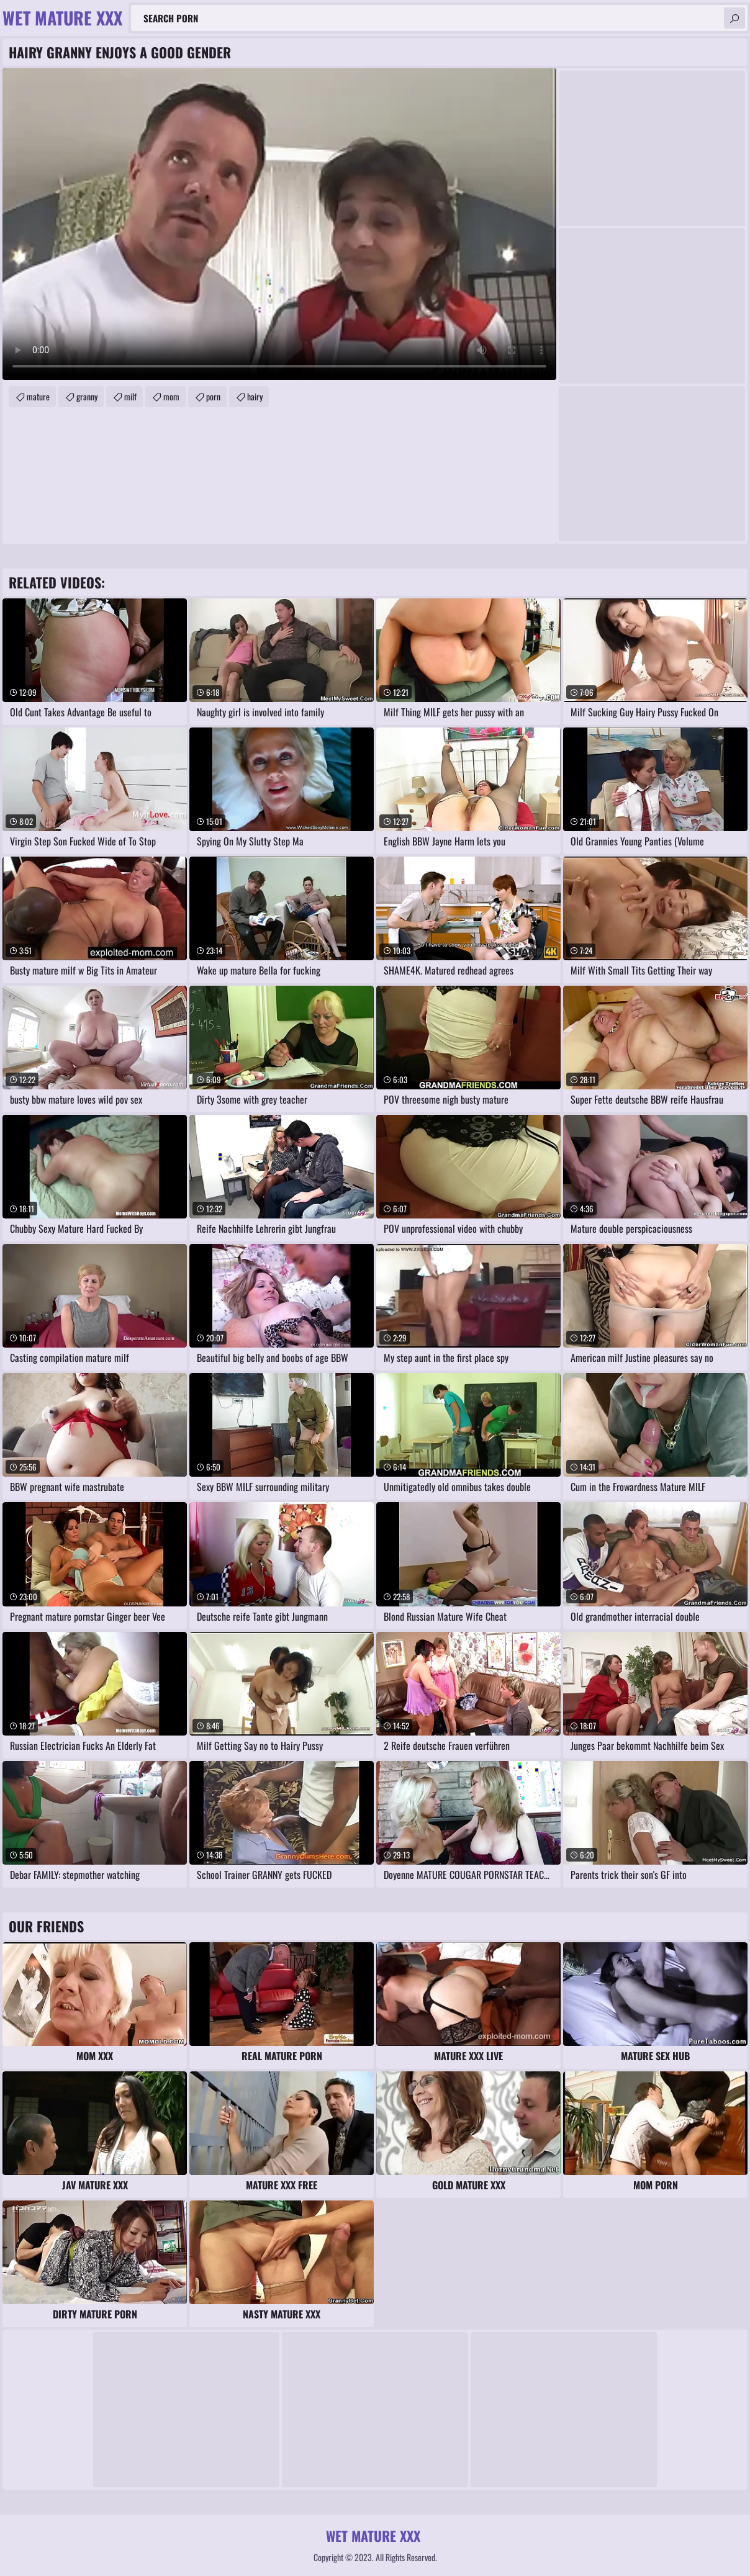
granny (86, 396)
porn (213, 396)
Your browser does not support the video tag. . (279, 224)
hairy (255, 396)
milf (130, 396)
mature (38, 396)
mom (171, 396)
